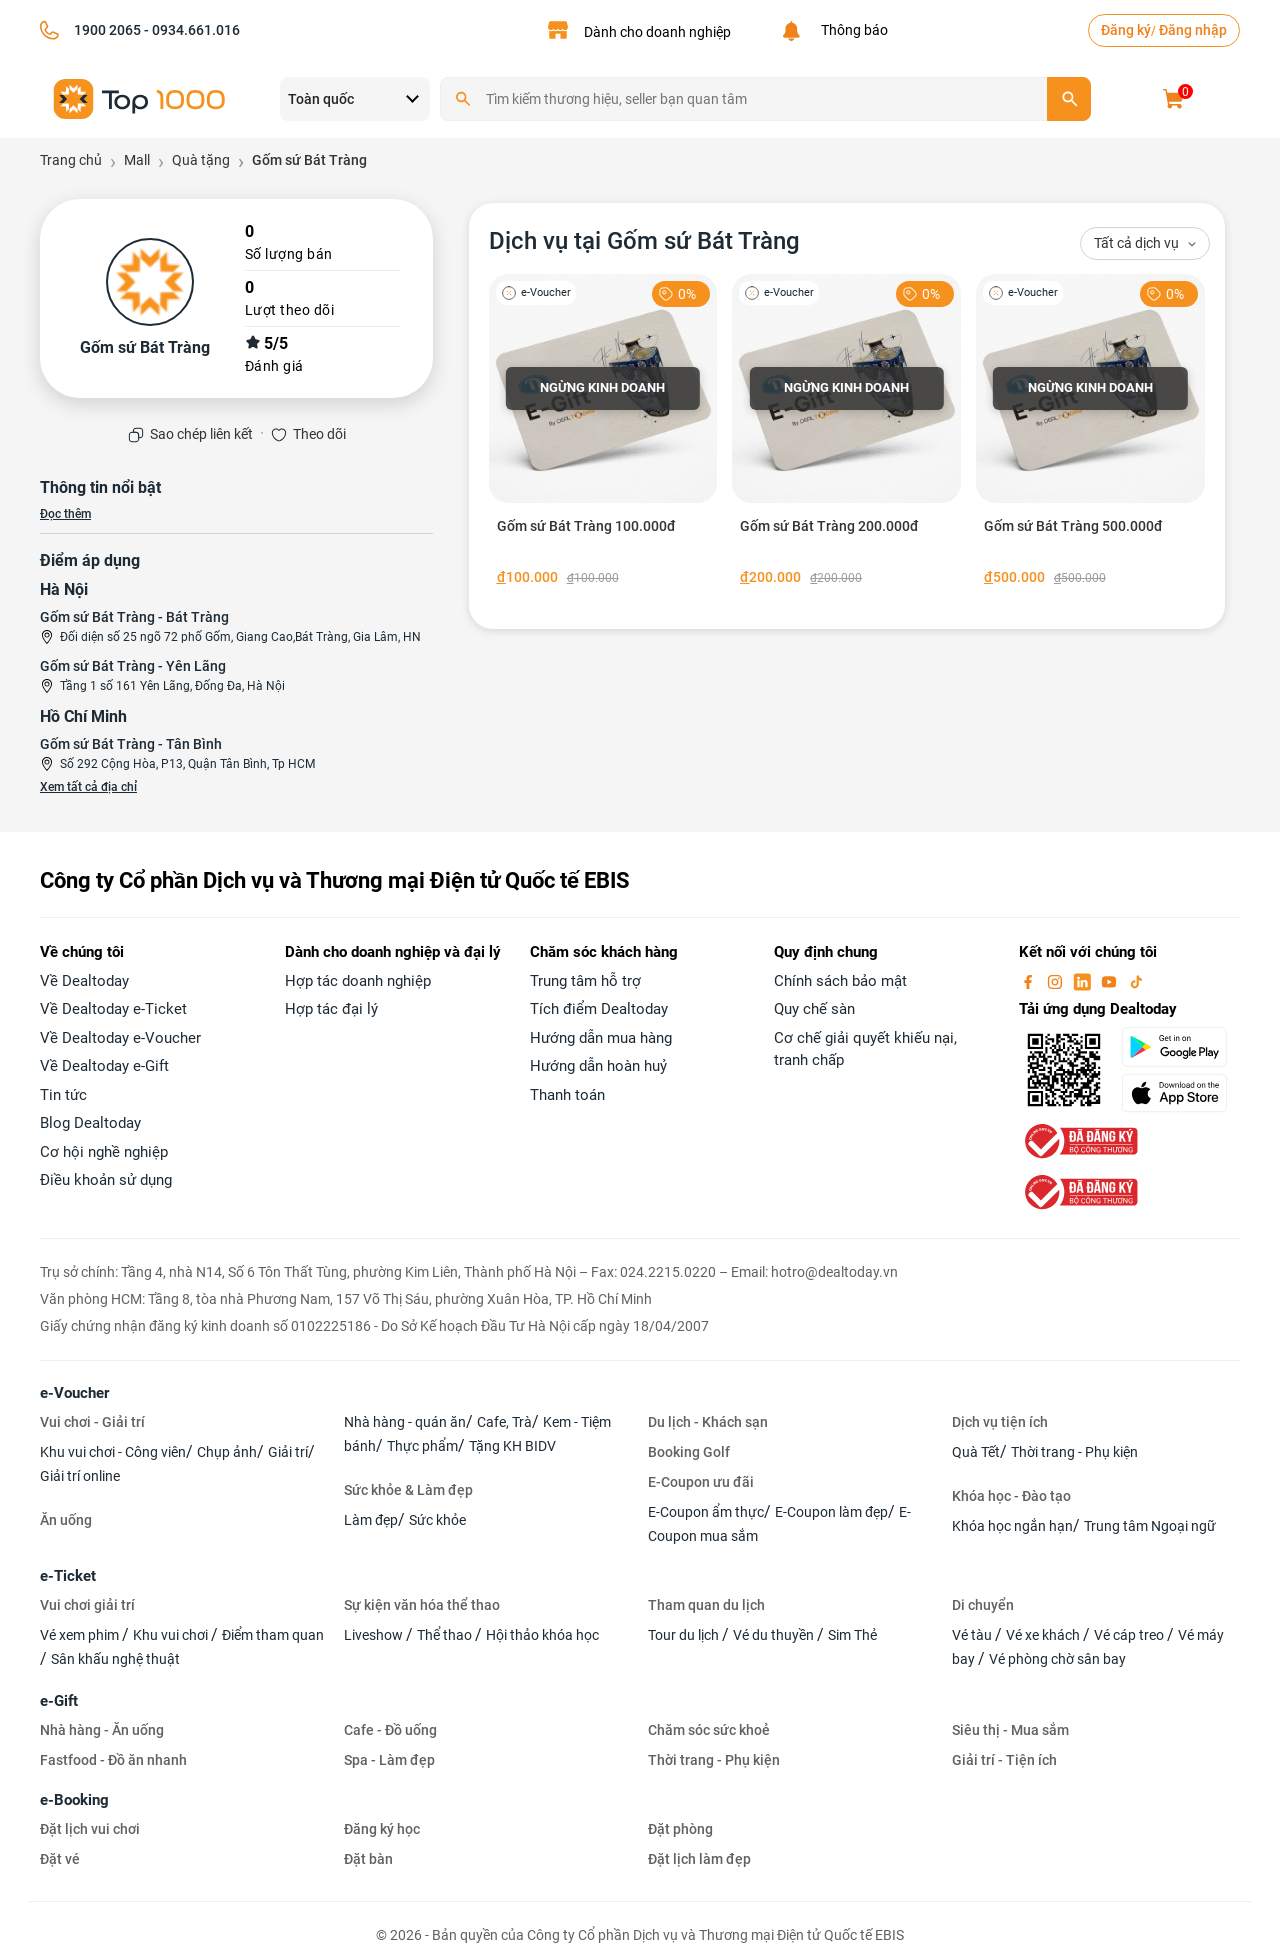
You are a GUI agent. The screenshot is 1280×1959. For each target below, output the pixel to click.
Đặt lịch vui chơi (90, 1829)
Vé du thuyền (775, 1635)
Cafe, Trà (504, 1422)
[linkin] (1084, 981)
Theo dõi (319, 434)
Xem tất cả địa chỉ (88, 787)
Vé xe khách (1044, 1635)
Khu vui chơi (172, 1635)
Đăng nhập (1193, 30)
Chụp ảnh (227, 1452)
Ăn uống (66, 1520)
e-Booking (74, 1800)
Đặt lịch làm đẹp (699, 1859)
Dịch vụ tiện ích (1000, 1422)
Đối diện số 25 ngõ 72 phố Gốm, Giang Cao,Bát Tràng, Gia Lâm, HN (240, 637)
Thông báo (851, 30)
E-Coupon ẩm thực (706, 1512)
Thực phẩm (422, 1446)
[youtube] (1111, 981)
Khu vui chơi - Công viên (113, 1452)
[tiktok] (1136, 981)
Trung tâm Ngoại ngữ (1150, 1526)
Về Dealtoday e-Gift (104, 1066)
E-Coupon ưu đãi (701, 1482)
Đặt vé (60, 1859)
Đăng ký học (382, 1829)
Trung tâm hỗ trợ (585, 981)
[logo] (140, 97)
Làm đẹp (371, 1520)
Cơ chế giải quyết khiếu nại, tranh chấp (865, 1049)
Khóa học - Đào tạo (1011, 1496)
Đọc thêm (65, 514)
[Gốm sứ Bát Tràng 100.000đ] (603, 434)
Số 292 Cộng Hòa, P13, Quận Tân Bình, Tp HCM (187, 764)
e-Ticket (68, 1576)
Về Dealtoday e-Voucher (120, 1038)
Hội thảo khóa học (542, 1635)
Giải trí (288, 1452)
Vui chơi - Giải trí (92, 1422)
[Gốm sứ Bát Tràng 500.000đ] (1090, 434)
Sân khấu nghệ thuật (115, 1659)
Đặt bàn (368, 1859)
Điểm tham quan (273, 1635)
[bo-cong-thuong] (1079, 1140)
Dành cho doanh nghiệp (657, 32)
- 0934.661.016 (190, 30)
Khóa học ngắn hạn (1012, 1526)
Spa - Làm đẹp (389, 1760)
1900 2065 (107, 30)
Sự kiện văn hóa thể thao (422, 1605)
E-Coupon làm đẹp (831, 1512)
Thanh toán (567, 1095)
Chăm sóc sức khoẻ (709, 1730)
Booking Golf (689, 1452)
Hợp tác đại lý (331, 1009)
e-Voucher (74, 1393)
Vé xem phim (81, 1635)
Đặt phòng (680, 1829)
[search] (1069, 99)
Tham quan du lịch (706, 1605)
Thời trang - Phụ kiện (1074, 1452)
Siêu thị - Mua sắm (1010, 1730)
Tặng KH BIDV (512, 1446)
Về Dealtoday (84, 981)
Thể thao (446, 1635)
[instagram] (1057, 981)
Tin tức (63, 1095)
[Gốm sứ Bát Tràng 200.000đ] (846, 434)
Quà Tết (976, 1452)
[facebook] (1030, 981)
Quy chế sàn (814, 1009)
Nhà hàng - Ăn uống (102, 1730)
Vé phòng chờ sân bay (1057, 1659)
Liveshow (375, 1635)
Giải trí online (80, 1476)
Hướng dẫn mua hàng (601, 1038)
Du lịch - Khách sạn (708, 1422)
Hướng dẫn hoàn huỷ (598, 1066)
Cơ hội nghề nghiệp (104, 1152)
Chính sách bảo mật (840, 981)
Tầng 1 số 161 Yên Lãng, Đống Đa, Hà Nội (172, 686)
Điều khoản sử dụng (106, 1180)
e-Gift (59, 1701)
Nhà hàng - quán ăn (405, 1422)
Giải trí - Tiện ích (1004, 1760)
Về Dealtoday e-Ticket (113, 1009)
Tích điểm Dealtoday (599, 1009)
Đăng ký (1126, 30)
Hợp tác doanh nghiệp (358, 981)
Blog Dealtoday (90, 1123)
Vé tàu (973, 1635)
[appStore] (1180, 1093)
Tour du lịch (685, 1635)
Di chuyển (983, 1605)
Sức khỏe (437, 1520)
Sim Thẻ (852, 1635)
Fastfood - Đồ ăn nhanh (113, 1760)
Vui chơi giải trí (87, 1605)
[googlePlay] (1180, 1047)
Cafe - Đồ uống (390, 1730)
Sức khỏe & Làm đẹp (408, 1490)
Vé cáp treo (1130, 1635)
